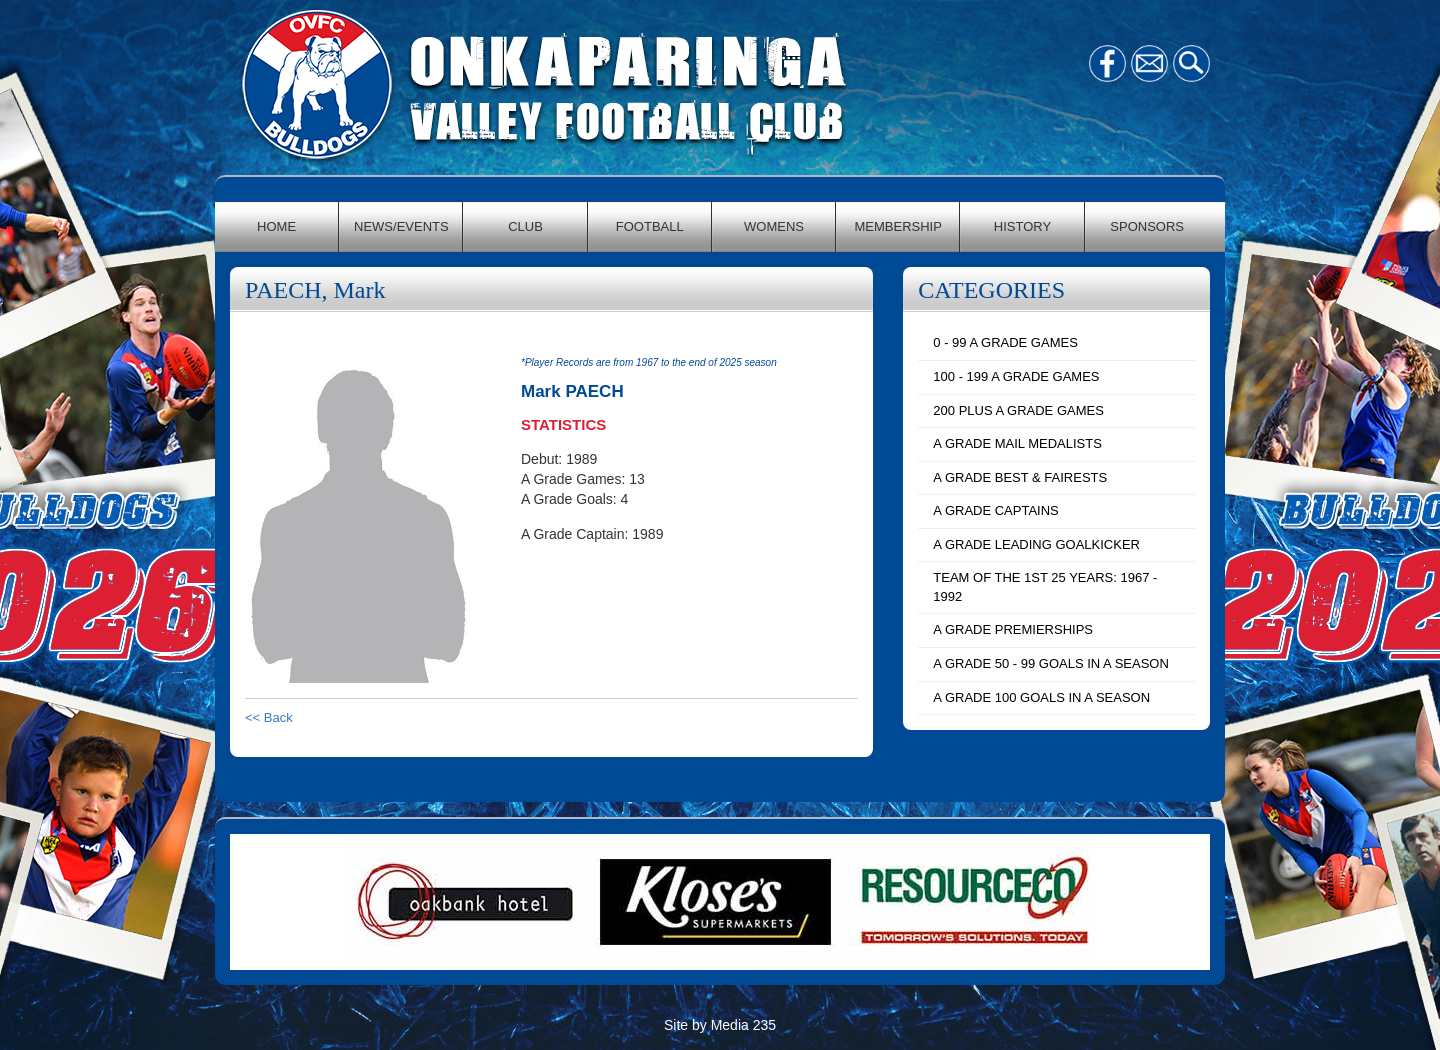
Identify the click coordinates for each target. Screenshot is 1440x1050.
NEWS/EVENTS (401, 226)
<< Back (269, 717)
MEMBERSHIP (898, 226)
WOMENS (774, 226)
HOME (276, 226)
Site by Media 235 (720, 1025)
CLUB (525, 226)
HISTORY (1022, 226)
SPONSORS (1147, 226)
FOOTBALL (650, 226)
